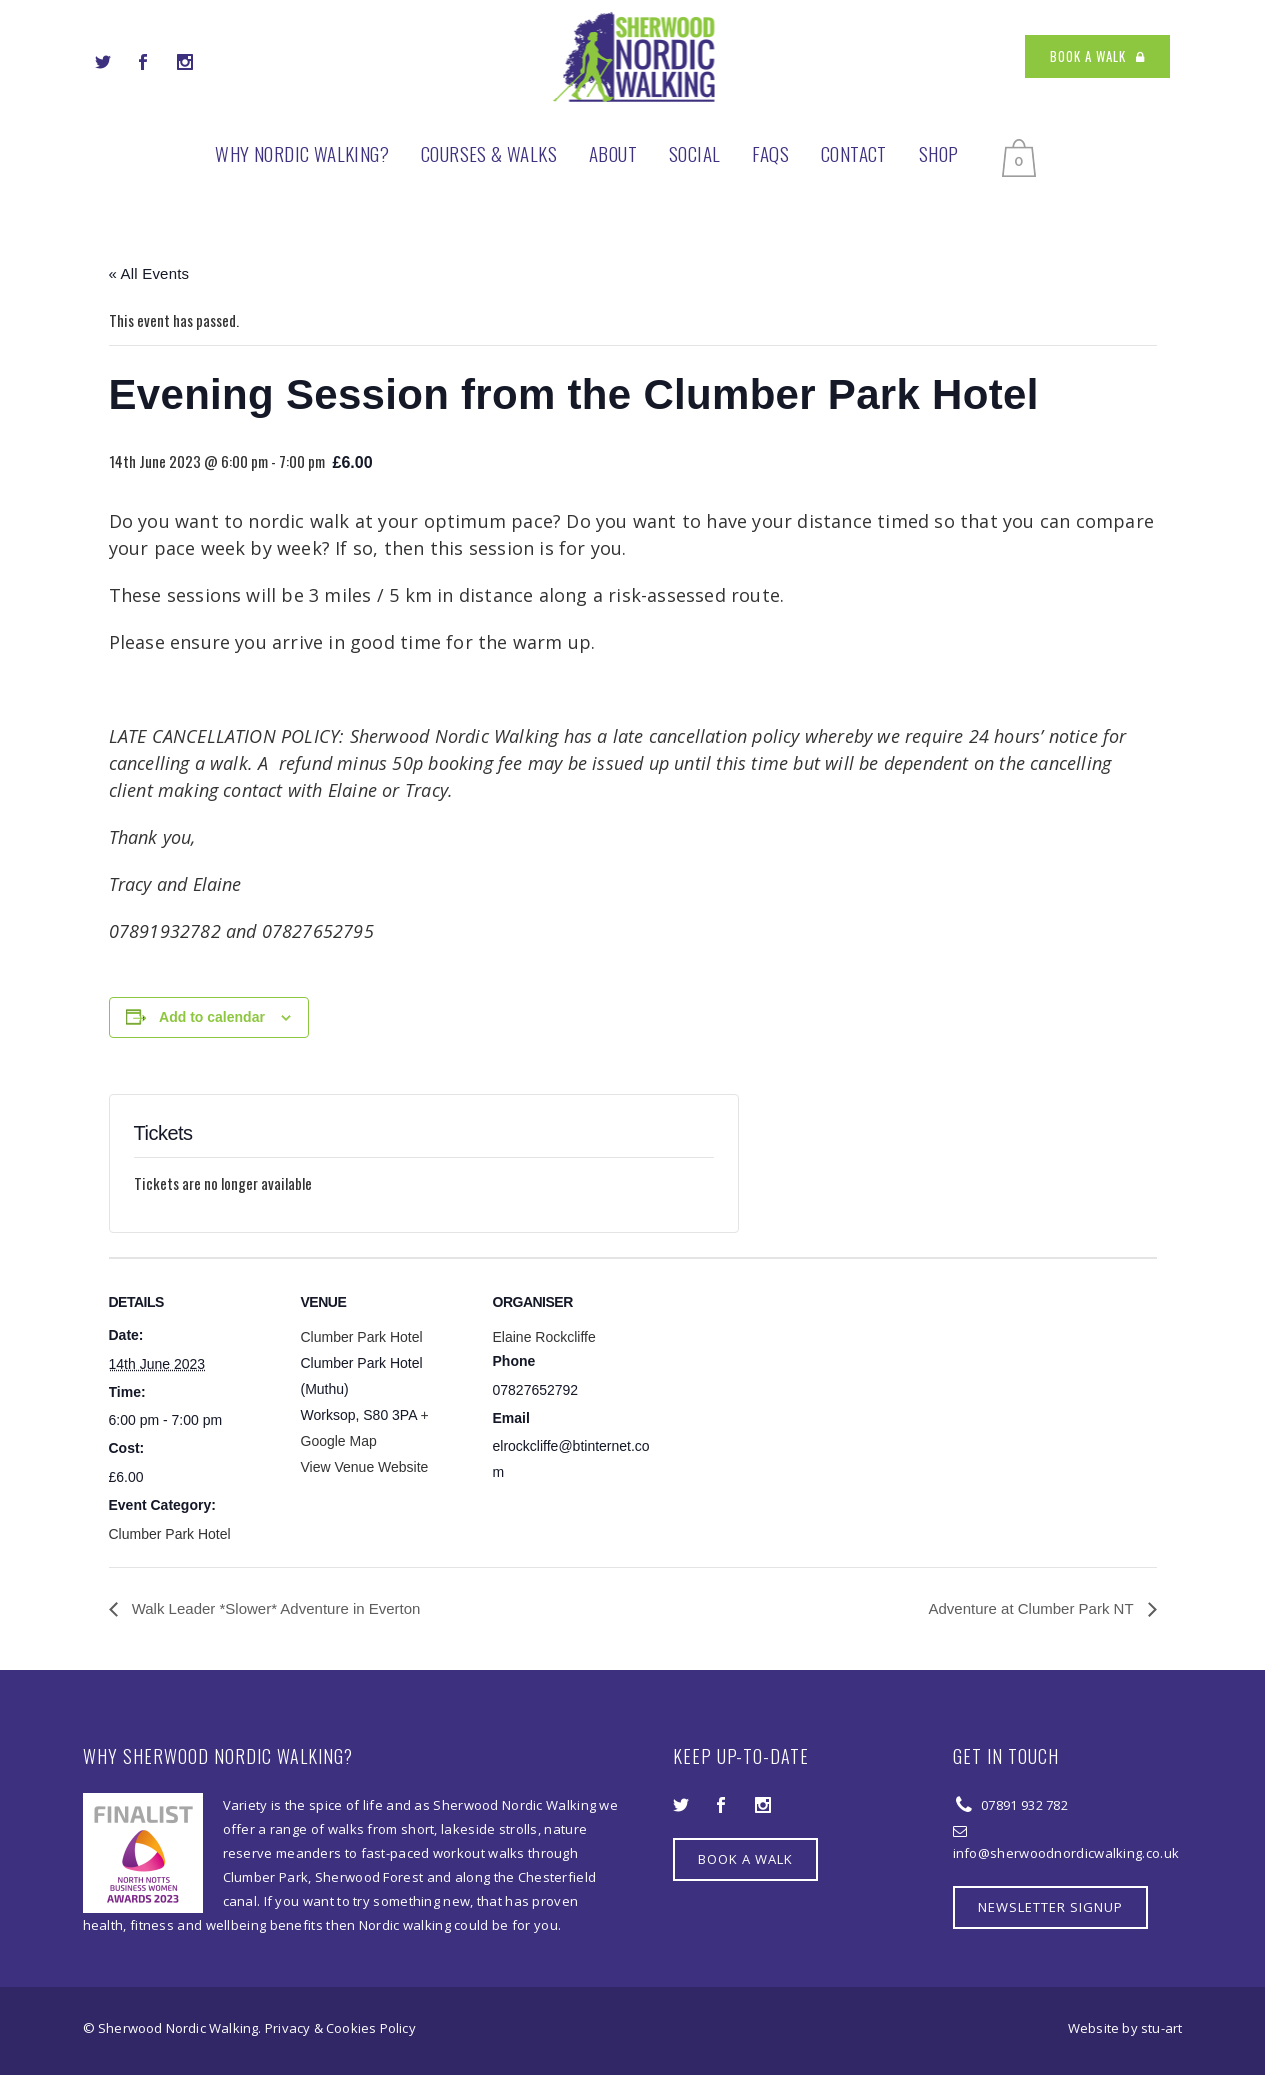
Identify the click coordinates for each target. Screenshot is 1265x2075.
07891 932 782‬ (1023, 1805)
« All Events (149, 273)
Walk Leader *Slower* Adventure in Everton (274, 1608)
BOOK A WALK (1097, 56)
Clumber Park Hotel (170, 1534)
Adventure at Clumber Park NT (1033, 1608)
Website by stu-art (1125, 2028)
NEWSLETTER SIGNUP (1050, 1907)
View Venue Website (365, 1467)
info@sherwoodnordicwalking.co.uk (1066, 1853)
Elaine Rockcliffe (544, 1337)
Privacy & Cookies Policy (340, 2028)
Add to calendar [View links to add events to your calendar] (212, 1017)
